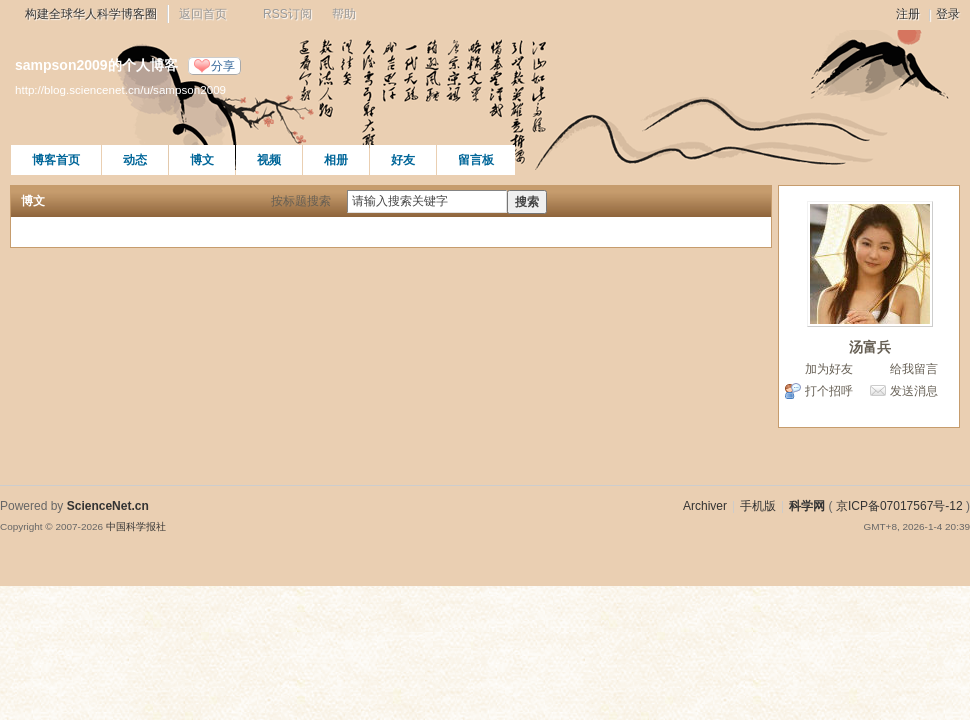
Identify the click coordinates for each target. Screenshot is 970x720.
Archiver (705, 506)
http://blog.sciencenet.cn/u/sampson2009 (120, 89)
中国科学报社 (136, 526)
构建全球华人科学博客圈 (91, 14)
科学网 (807, 506)
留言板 (476, 160)
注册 (908, 14)
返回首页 (203, 14)
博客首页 (56, 160)
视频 (269, 160)
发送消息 (914, 391)
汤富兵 (870, 347)
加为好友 (829, 369)
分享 (223, 66)
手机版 (758, 506)
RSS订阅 (287, 14)
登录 (948, 14)
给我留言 (914, 369)
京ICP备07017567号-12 (899, 506)
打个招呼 (829, 391)
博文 (202, 160)
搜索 (527, 202)
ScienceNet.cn (108, 506)
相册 (336, 160)
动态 (135, 160)
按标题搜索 (301, 201)
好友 (403, 160)
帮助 (344, 14)
